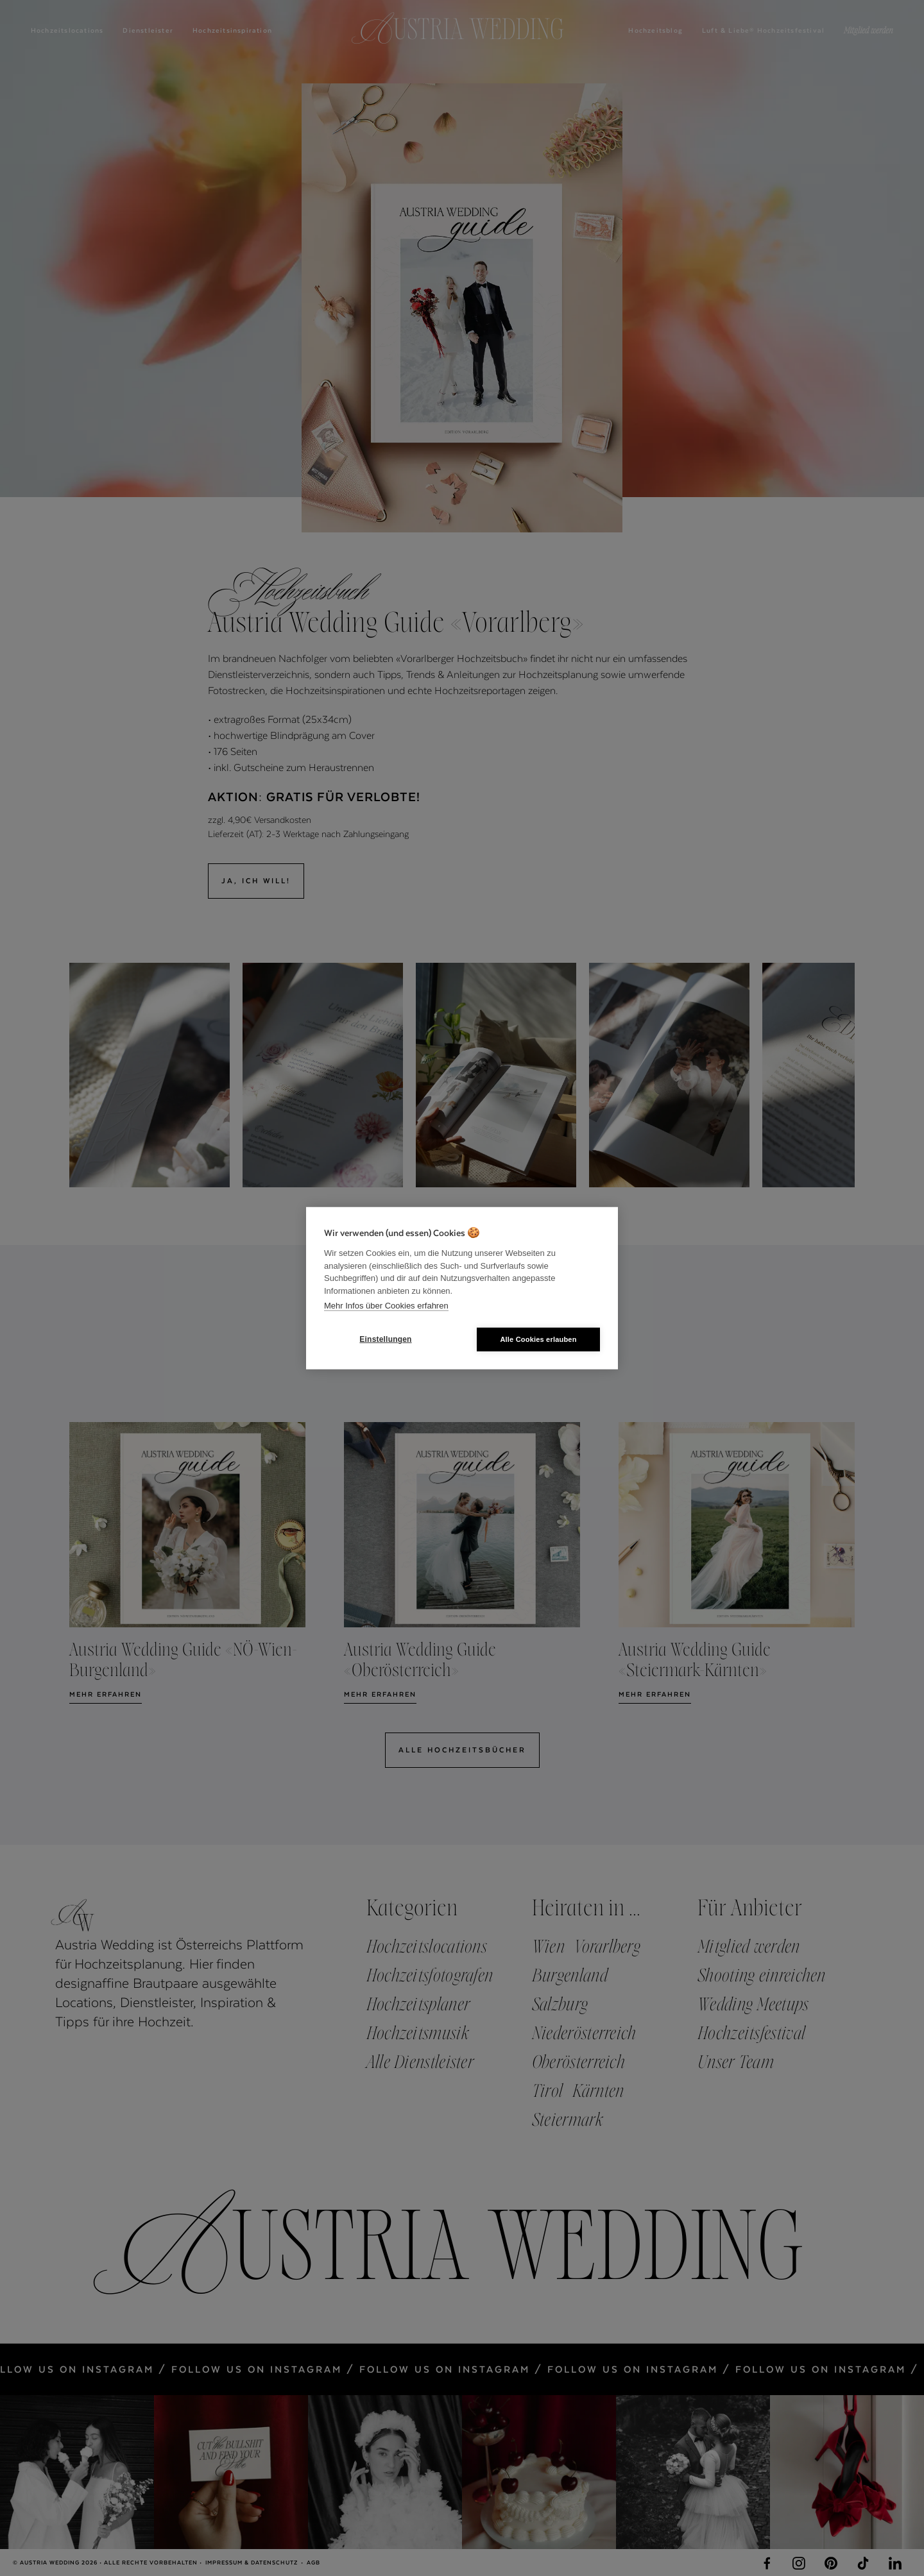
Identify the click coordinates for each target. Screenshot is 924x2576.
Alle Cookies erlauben (538, 1339)
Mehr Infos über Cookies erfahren (386, 1305)
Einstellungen (385, 1339)
